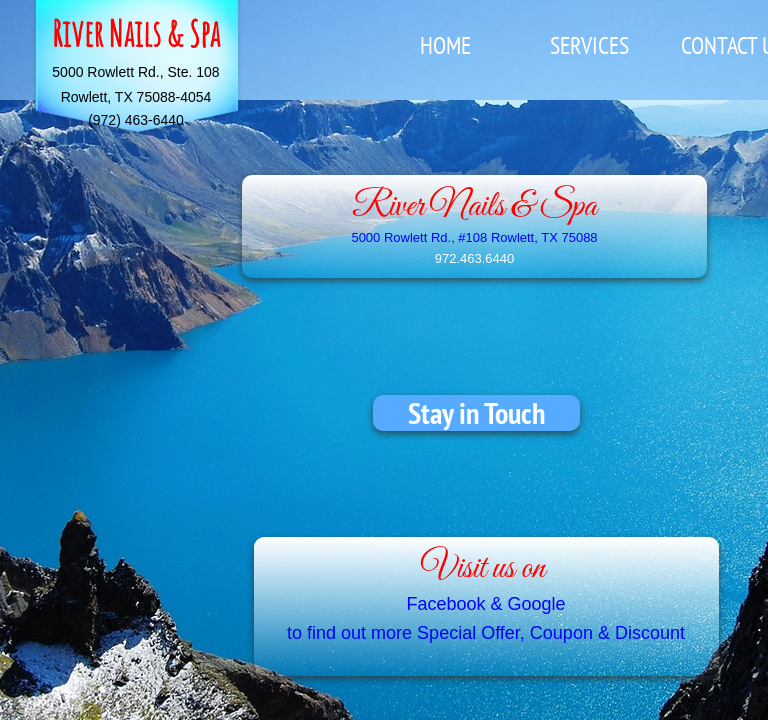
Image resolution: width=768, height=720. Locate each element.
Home (445, 45)
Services (589, 45)
